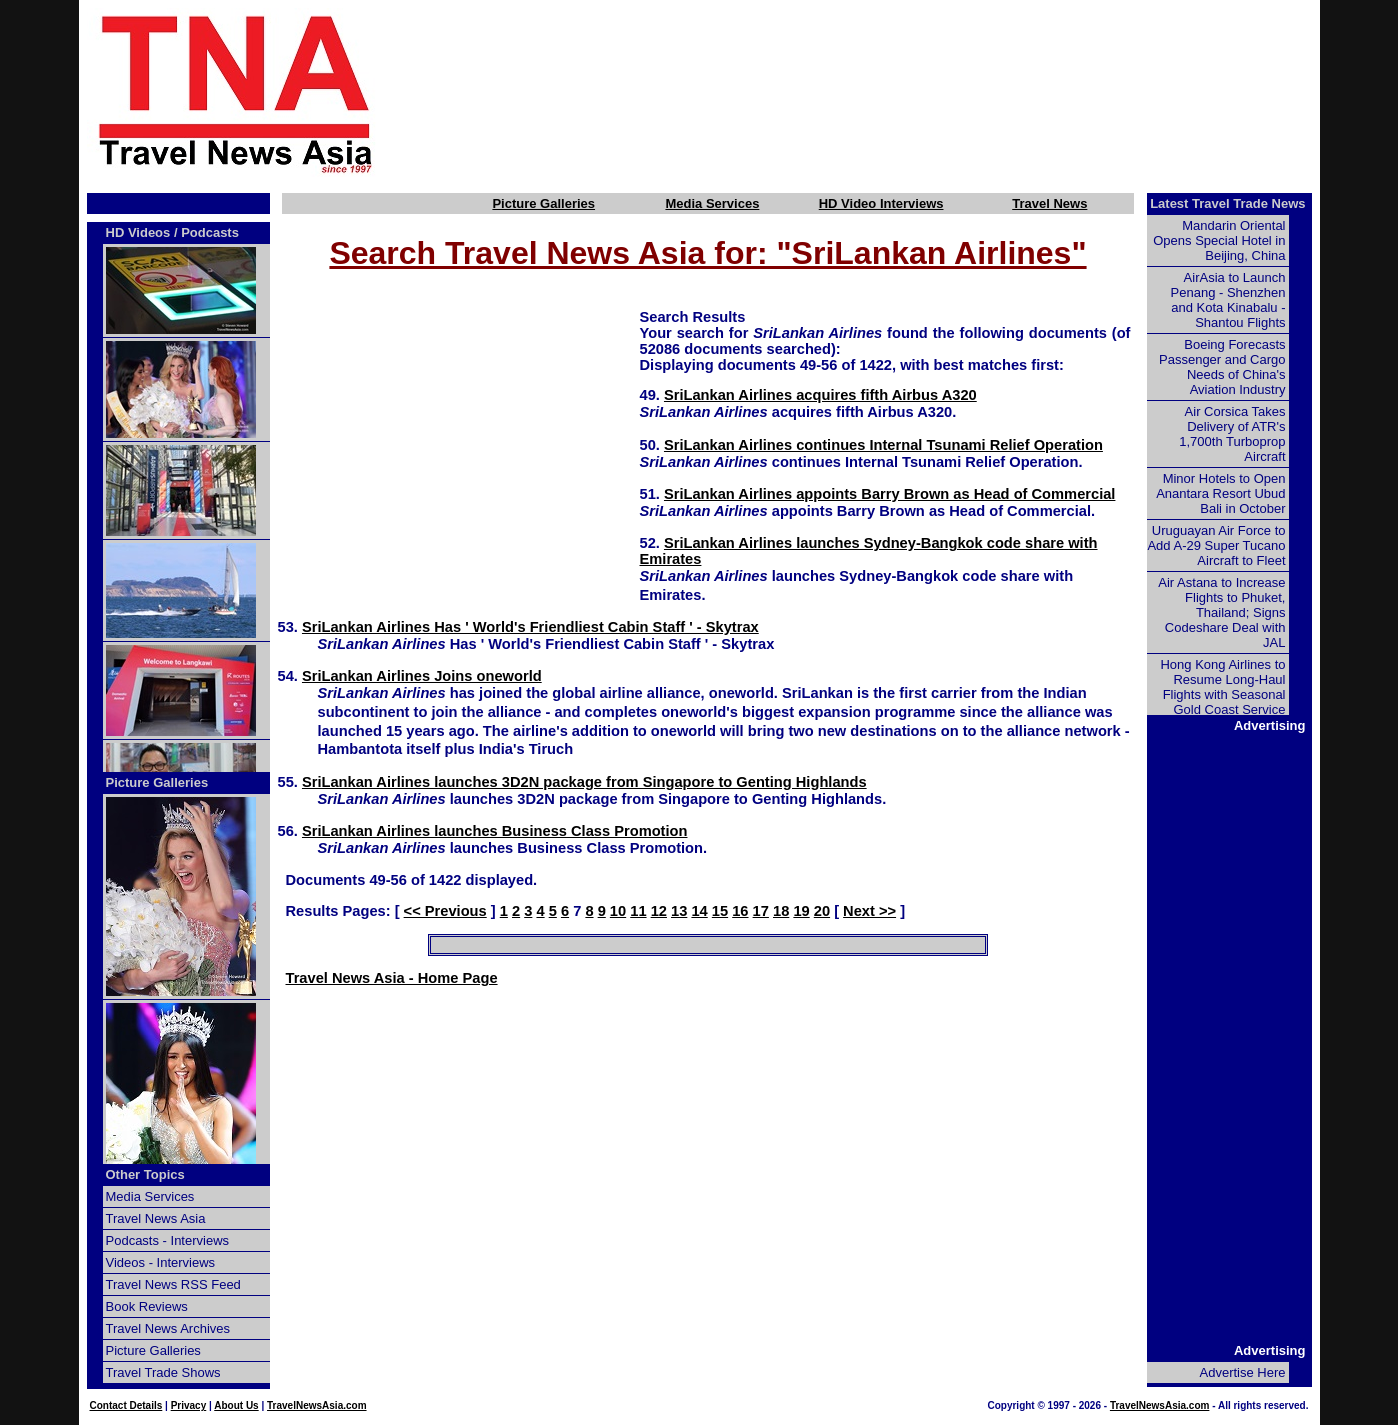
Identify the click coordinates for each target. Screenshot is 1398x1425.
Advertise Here (1243, 1372)
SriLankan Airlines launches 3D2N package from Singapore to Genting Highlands (584, 782)
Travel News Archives (168, 1328)
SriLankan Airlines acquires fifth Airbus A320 (820, 395)
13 (679, 911)
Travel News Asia (156, 1218)
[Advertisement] (881, 93)
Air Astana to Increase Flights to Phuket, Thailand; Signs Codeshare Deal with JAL (1221, 612)
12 (659, 911)
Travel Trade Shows (163, 1372)
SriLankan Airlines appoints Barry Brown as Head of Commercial (889, 494)
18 (781, 911)
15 (720, 911)
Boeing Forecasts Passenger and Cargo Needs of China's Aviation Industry (1222, 367)
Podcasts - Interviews (168, 1240)
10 (618, 911)
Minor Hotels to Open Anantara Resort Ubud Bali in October (1220, 493)
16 (740, 911)
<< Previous (445, 911)
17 (761, 911)
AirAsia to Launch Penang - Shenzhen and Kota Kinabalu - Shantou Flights (1228, 300)
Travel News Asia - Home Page (392, 978)
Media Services (712, 203)
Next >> (869, 911)
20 (822, 911)
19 (801, 911)
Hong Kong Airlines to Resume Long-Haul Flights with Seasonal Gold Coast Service (1222, 687)
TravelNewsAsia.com (317, 1405)
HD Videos (138, 232)
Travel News (1049, 203)
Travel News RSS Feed (173, 1284)
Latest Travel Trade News (1227, 203)
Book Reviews (147, 1306)
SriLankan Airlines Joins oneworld (422, 676)
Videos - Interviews (161, 1262)
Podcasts (210, 232)
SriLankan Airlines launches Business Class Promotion (495, 831)
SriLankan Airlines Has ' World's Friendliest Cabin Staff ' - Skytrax (530, 627)
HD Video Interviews (881, 203)
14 (699, 911)
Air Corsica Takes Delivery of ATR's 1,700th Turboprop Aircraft (1232, 434)
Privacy (189, 1405)
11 (638, 911)
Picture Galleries (543, 203)
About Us (236, 1405)
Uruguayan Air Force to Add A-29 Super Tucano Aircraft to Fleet (1216, 545)
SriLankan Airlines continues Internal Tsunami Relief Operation (883, 445)
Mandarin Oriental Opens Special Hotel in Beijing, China (1219, 240)
